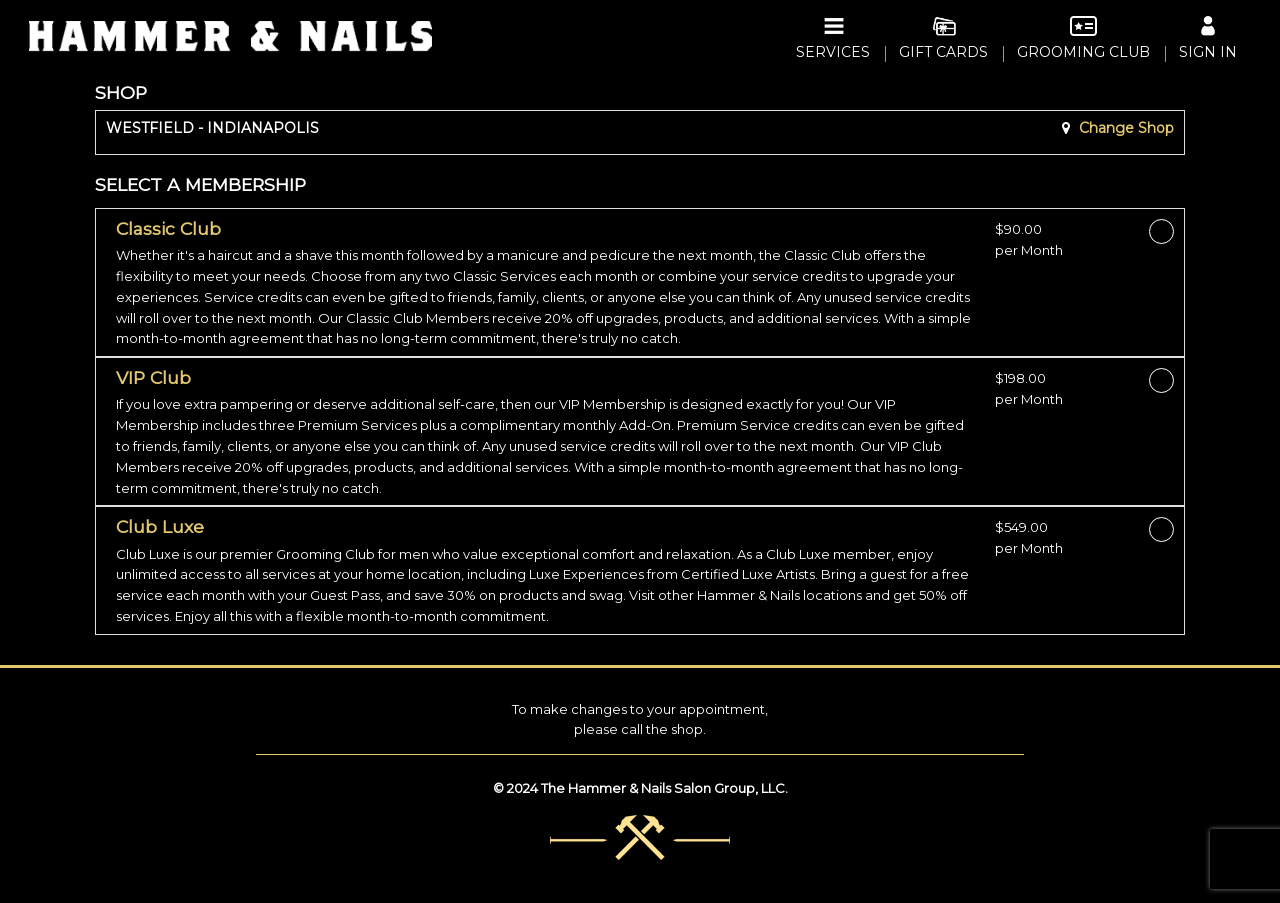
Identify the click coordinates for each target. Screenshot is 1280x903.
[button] (548, 284)
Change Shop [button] (1124, 128)
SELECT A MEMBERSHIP (200, 184)
